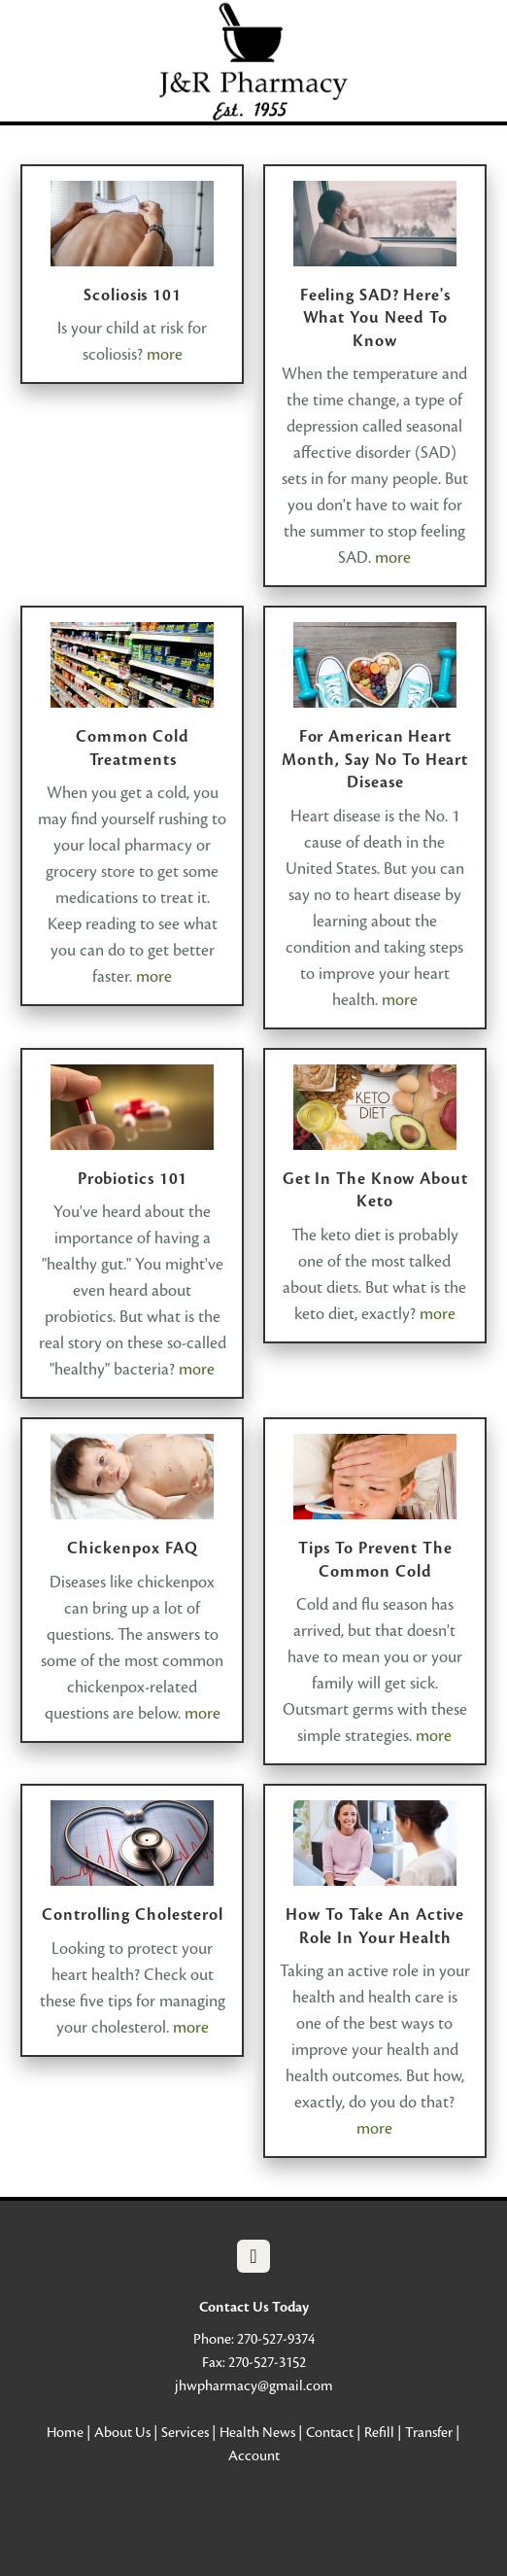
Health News (257, 2432)
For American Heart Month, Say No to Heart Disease (375, 759)
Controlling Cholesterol (132, 1914)
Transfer (429, 2432)
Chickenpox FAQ (132, 1548)
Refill (379, 2432)
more (165, 354)
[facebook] (253, 2256)
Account (254, 2455)
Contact (330, 2432)
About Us (122, 2432)
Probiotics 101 (133, 1178)
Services (185, 2432)
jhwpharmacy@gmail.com (254, 2385)
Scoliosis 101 (133, 295)
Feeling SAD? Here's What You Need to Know (375, 318)
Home (65, 2432)
